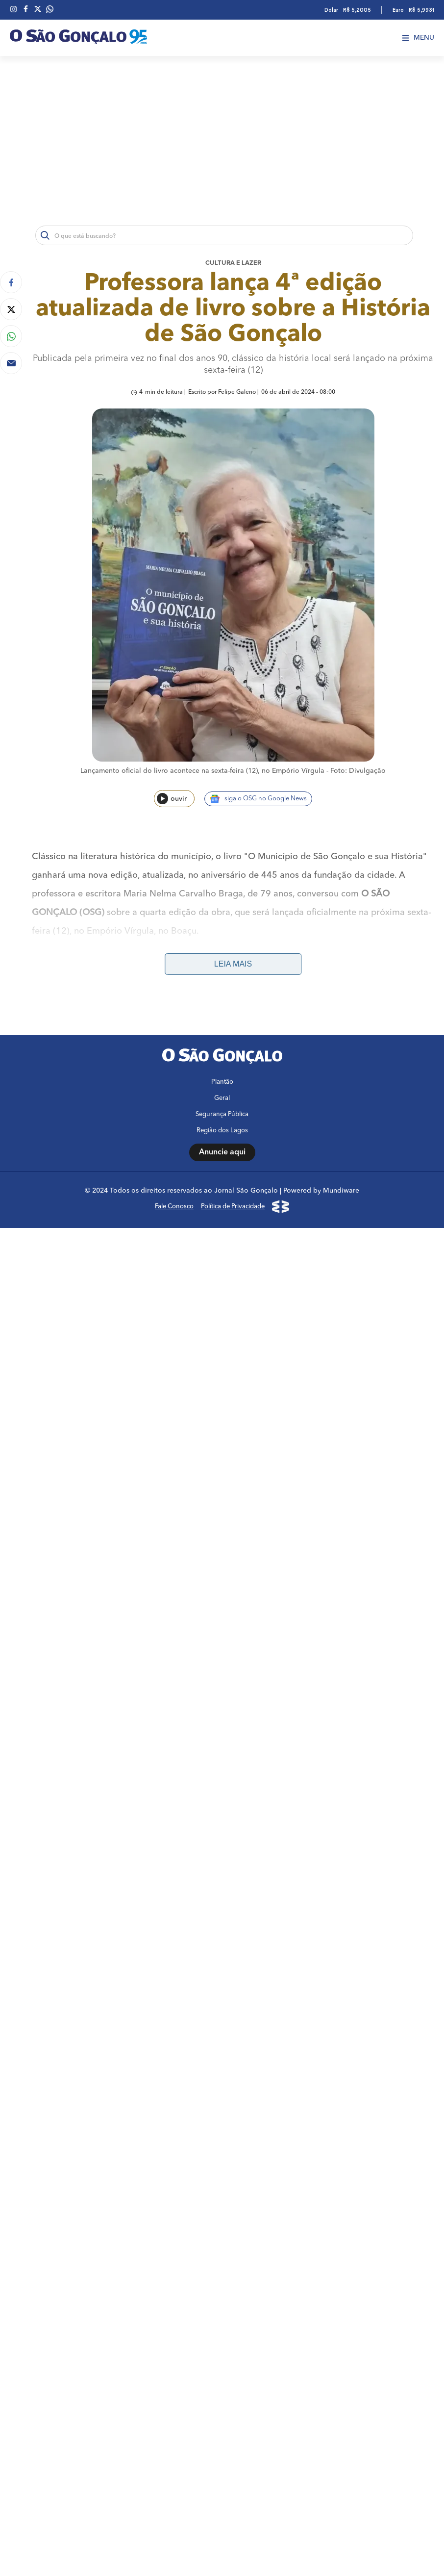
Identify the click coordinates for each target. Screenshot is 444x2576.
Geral (222, 1946)
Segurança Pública (222, 1962)
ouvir (172, 798)
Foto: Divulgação (358, 770)
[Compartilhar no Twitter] (11, 309)
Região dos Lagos (222, 1978)
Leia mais (233, 964)
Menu (418, 37)
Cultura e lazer (233, 263)
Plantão (222, 1930)
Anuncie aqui (222, 2000)
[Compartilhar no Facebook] (11, 282)
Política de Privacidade (233, 2054)
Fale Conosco (174, 2054)
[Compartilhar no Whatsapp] (11, 336)
